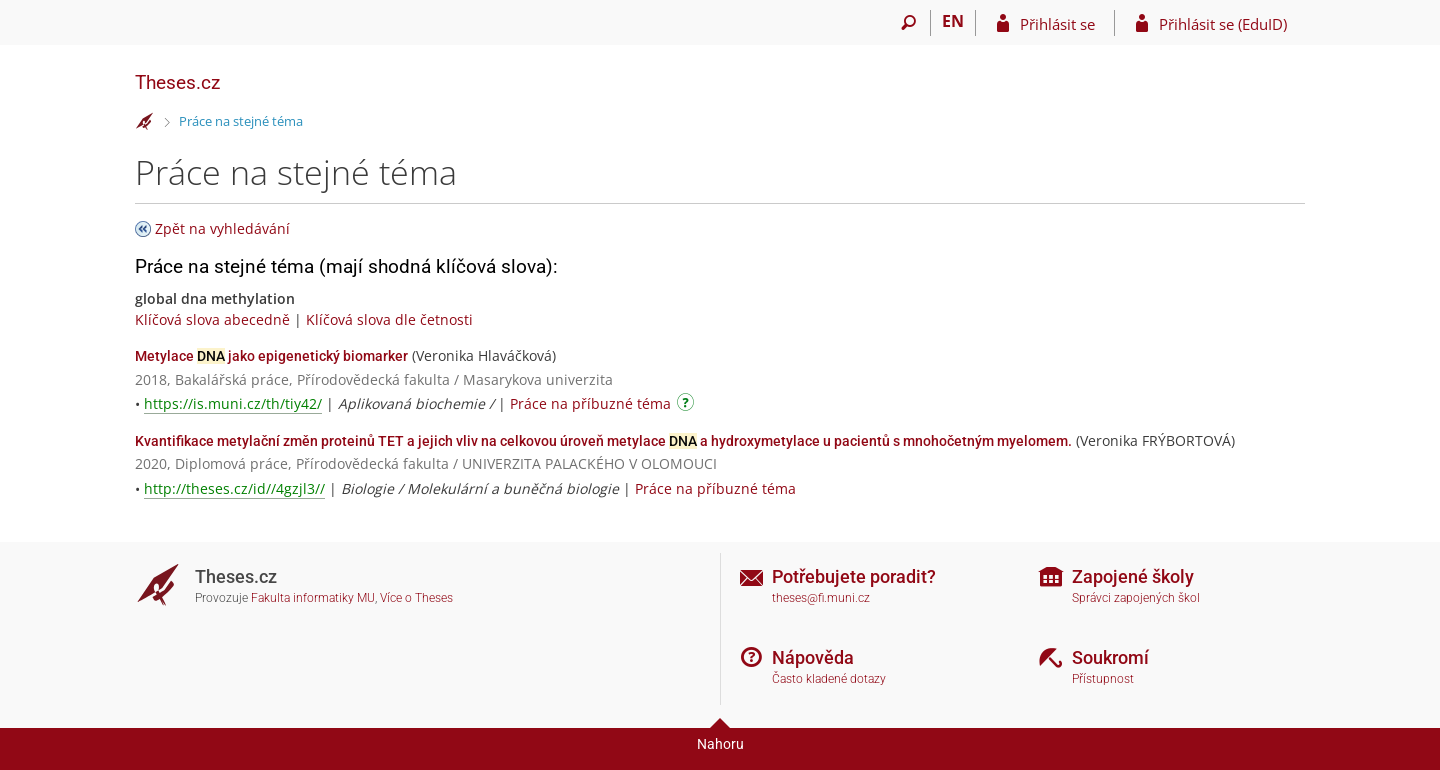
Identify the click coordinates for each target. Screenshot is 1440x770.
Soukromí (1110, 657)
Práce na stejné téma (241, 121)
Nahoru (720, 744)
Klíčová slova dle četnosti (389, 319)
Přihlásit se (1057, 24)
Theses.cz (177, 82)
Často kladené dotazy (829, 679)
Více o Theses (416, 598)
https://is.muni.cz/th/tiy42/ (233, 403)
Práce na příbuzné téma (590, 403)
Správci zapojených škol (1136, 598)
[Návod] (688, 405)
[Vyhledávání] (908, 23)
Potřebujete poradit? (854, 576)
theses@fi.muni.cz (821, 598)
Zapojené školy (1133, 576)
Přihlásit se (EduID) (1223, 24)
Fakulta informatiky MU (313, 598)
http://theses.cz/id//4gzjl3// (234, 488)
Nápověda (813, 657)
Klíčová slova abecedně (212, 319)
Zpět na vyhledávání (222, 228)
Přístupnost (1103, 679)
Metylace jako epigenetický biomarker (271, 356)
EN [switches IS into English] (953, 21)
